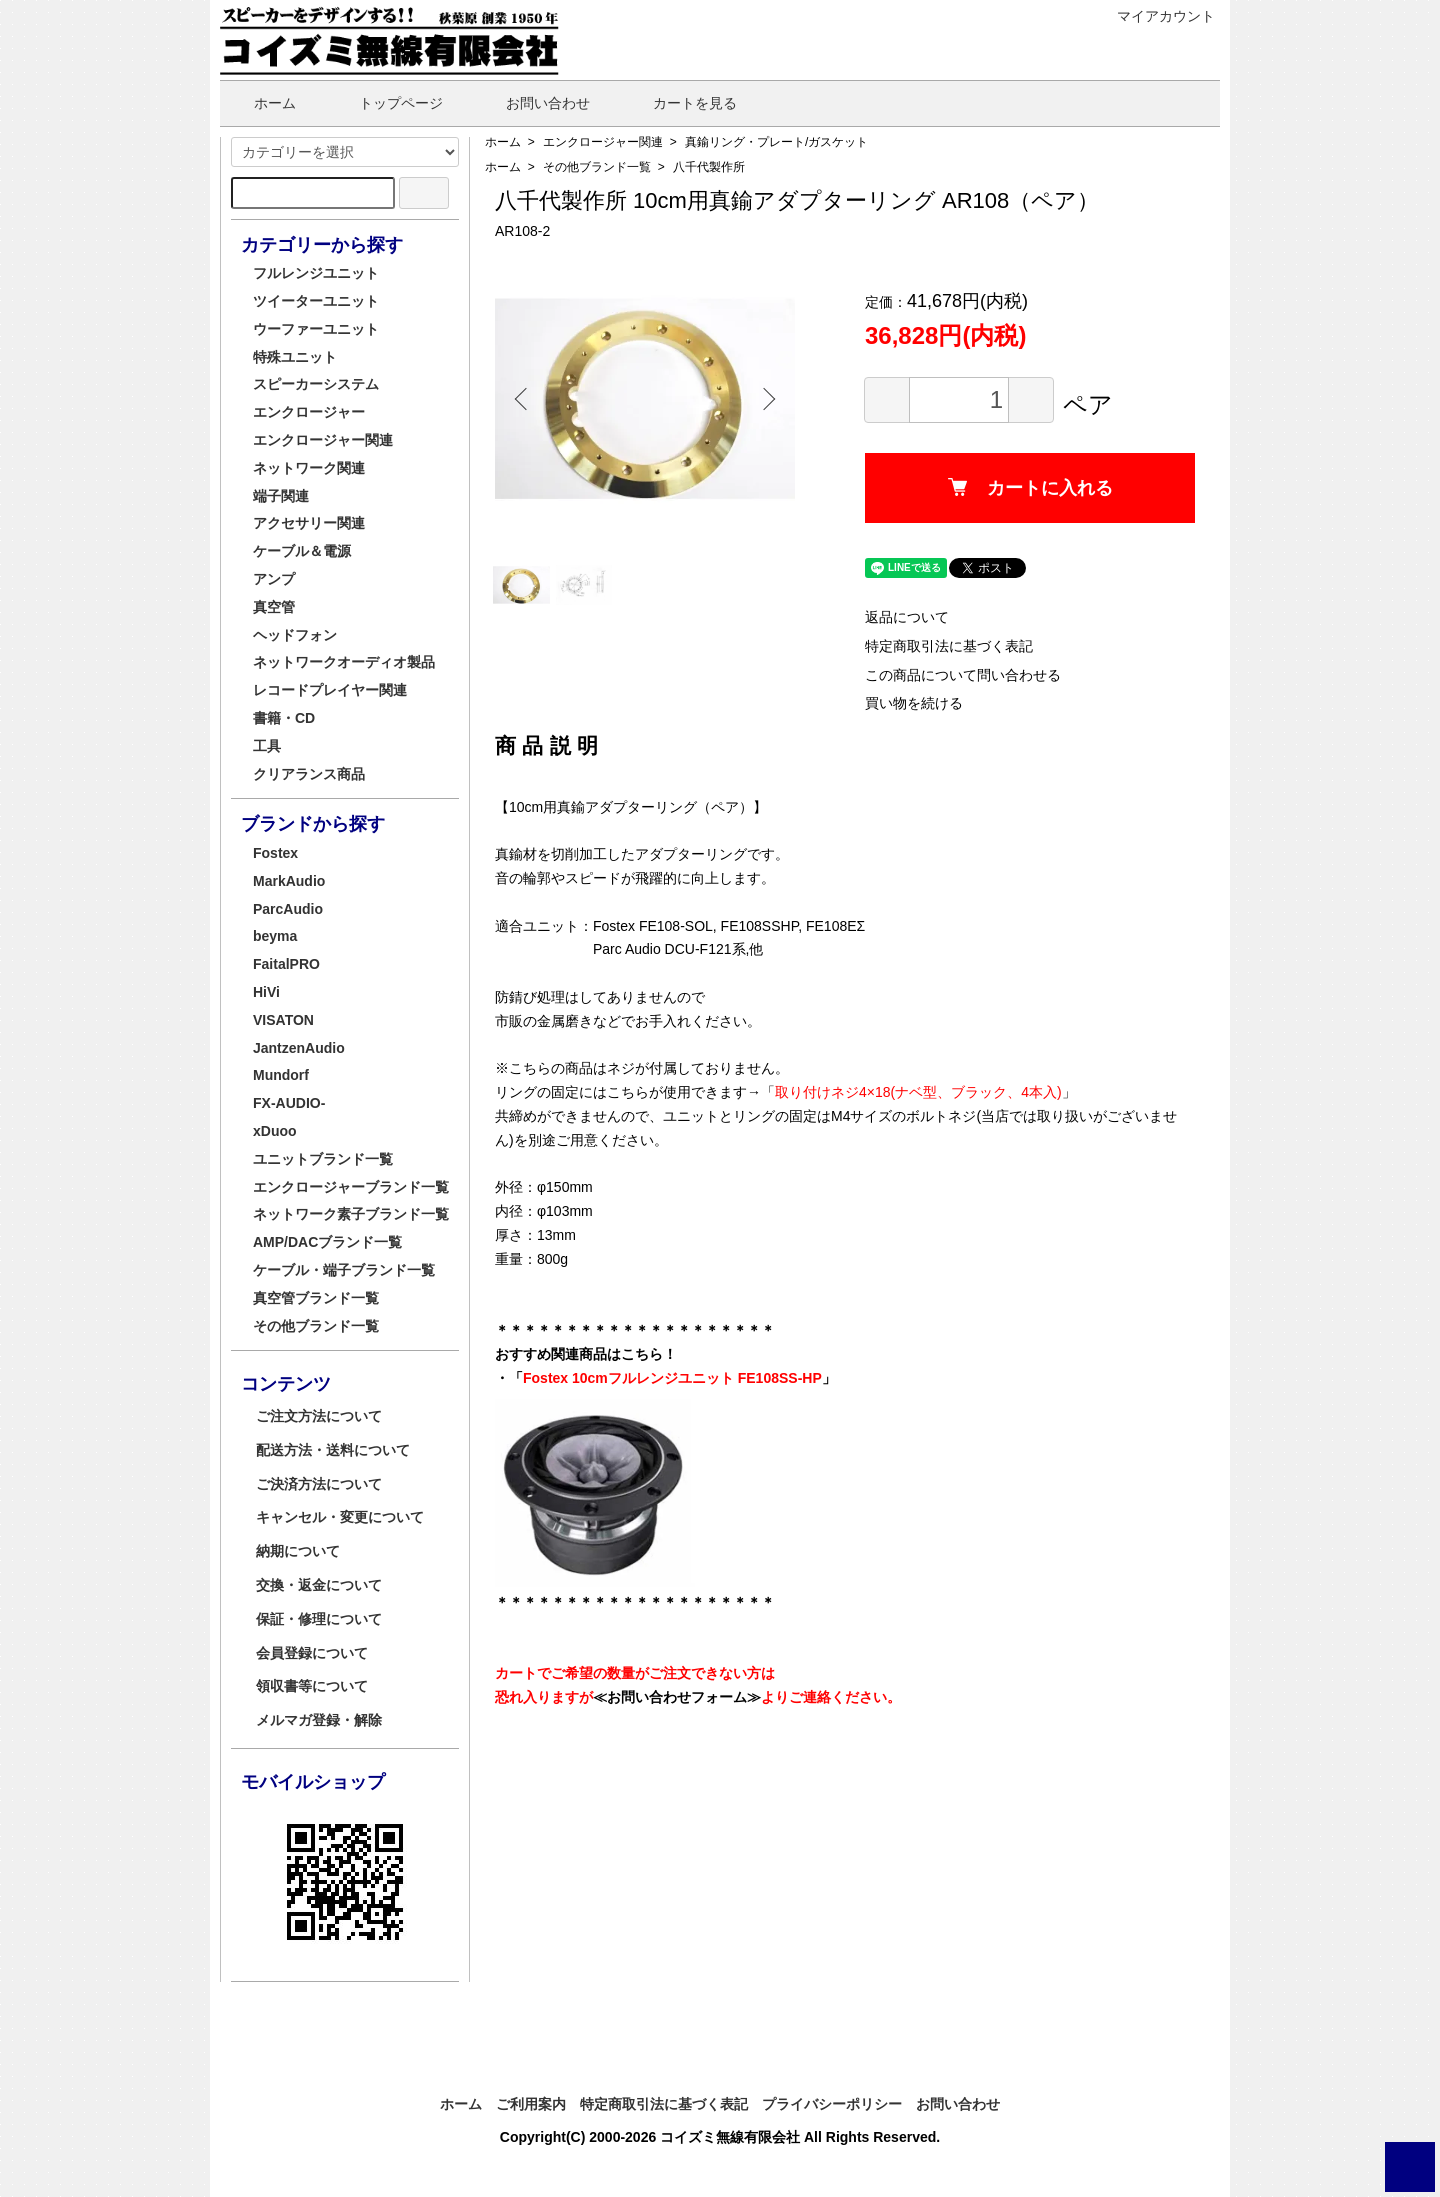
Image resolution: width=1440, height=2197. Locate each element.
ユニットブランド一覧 (323, 1159)
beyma (275, 936)
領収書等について (312, 1686)
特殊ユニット (295, 357)
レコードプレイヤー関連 (330, 690)
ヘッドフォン (295, 635)
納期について (298, 1551)
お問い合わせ (533, 103)
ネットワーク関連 (309, 468)
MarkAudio (289, 881)
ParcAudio (288, 909)
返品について (907, 617)
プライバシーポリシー (832, 2104)
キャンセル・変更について (340, 1517)
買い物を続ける (914, 703)
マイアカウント (1155, 16)
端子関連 (281, 496)
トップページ (386, 103)
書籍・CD (284, 718)
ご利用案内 (531, 2104)
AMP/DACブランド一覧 (327, 1242)
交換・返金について (319, 1585)
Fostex (275, 853)
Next (765, 399)
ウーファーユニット (316, 329)
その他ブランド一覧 (597, 167)
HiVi (266, 992)
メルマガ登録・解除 (319, 1720)
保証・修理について (319, 1619)
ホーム (260, 103)
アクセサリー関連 (309, 523)
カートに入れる (1030, 488)
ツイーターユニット (316, 301)
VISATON (283, 1020)
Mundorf (281, 1075)
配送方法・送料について (333, 1450)
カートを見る (680, 103)
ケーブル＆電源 (302, 551)
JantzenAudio (299, 1048)
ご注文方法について (319, 1416)
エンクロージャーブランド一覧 (351, 1187)
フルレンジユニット (316, 273)
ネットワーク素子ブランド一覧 (351, 1214)
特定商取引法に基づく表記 (949, 646)
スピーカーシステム (316, 384)
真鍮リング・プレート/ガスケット (776, 142)
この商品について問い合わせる (963, 675)
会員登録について (312, 1653)
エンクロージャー (309, 412)
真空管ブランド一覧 (316, 1298)
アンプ (274, 579)
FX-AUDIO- (289, 1103)
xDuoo (275, 1131)
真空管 (274, 607)
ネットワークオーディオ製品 (344, 662)
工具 (267, 746)
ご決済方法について (319, 1484)
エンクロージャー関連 (603, 142)
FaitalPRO (286, 964)
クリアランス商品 (309, 774)
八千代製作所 (709, 167)
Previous (525, 399)
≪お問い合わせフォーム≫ (677, 1697)
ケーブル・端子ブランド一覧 (344, 1270)
